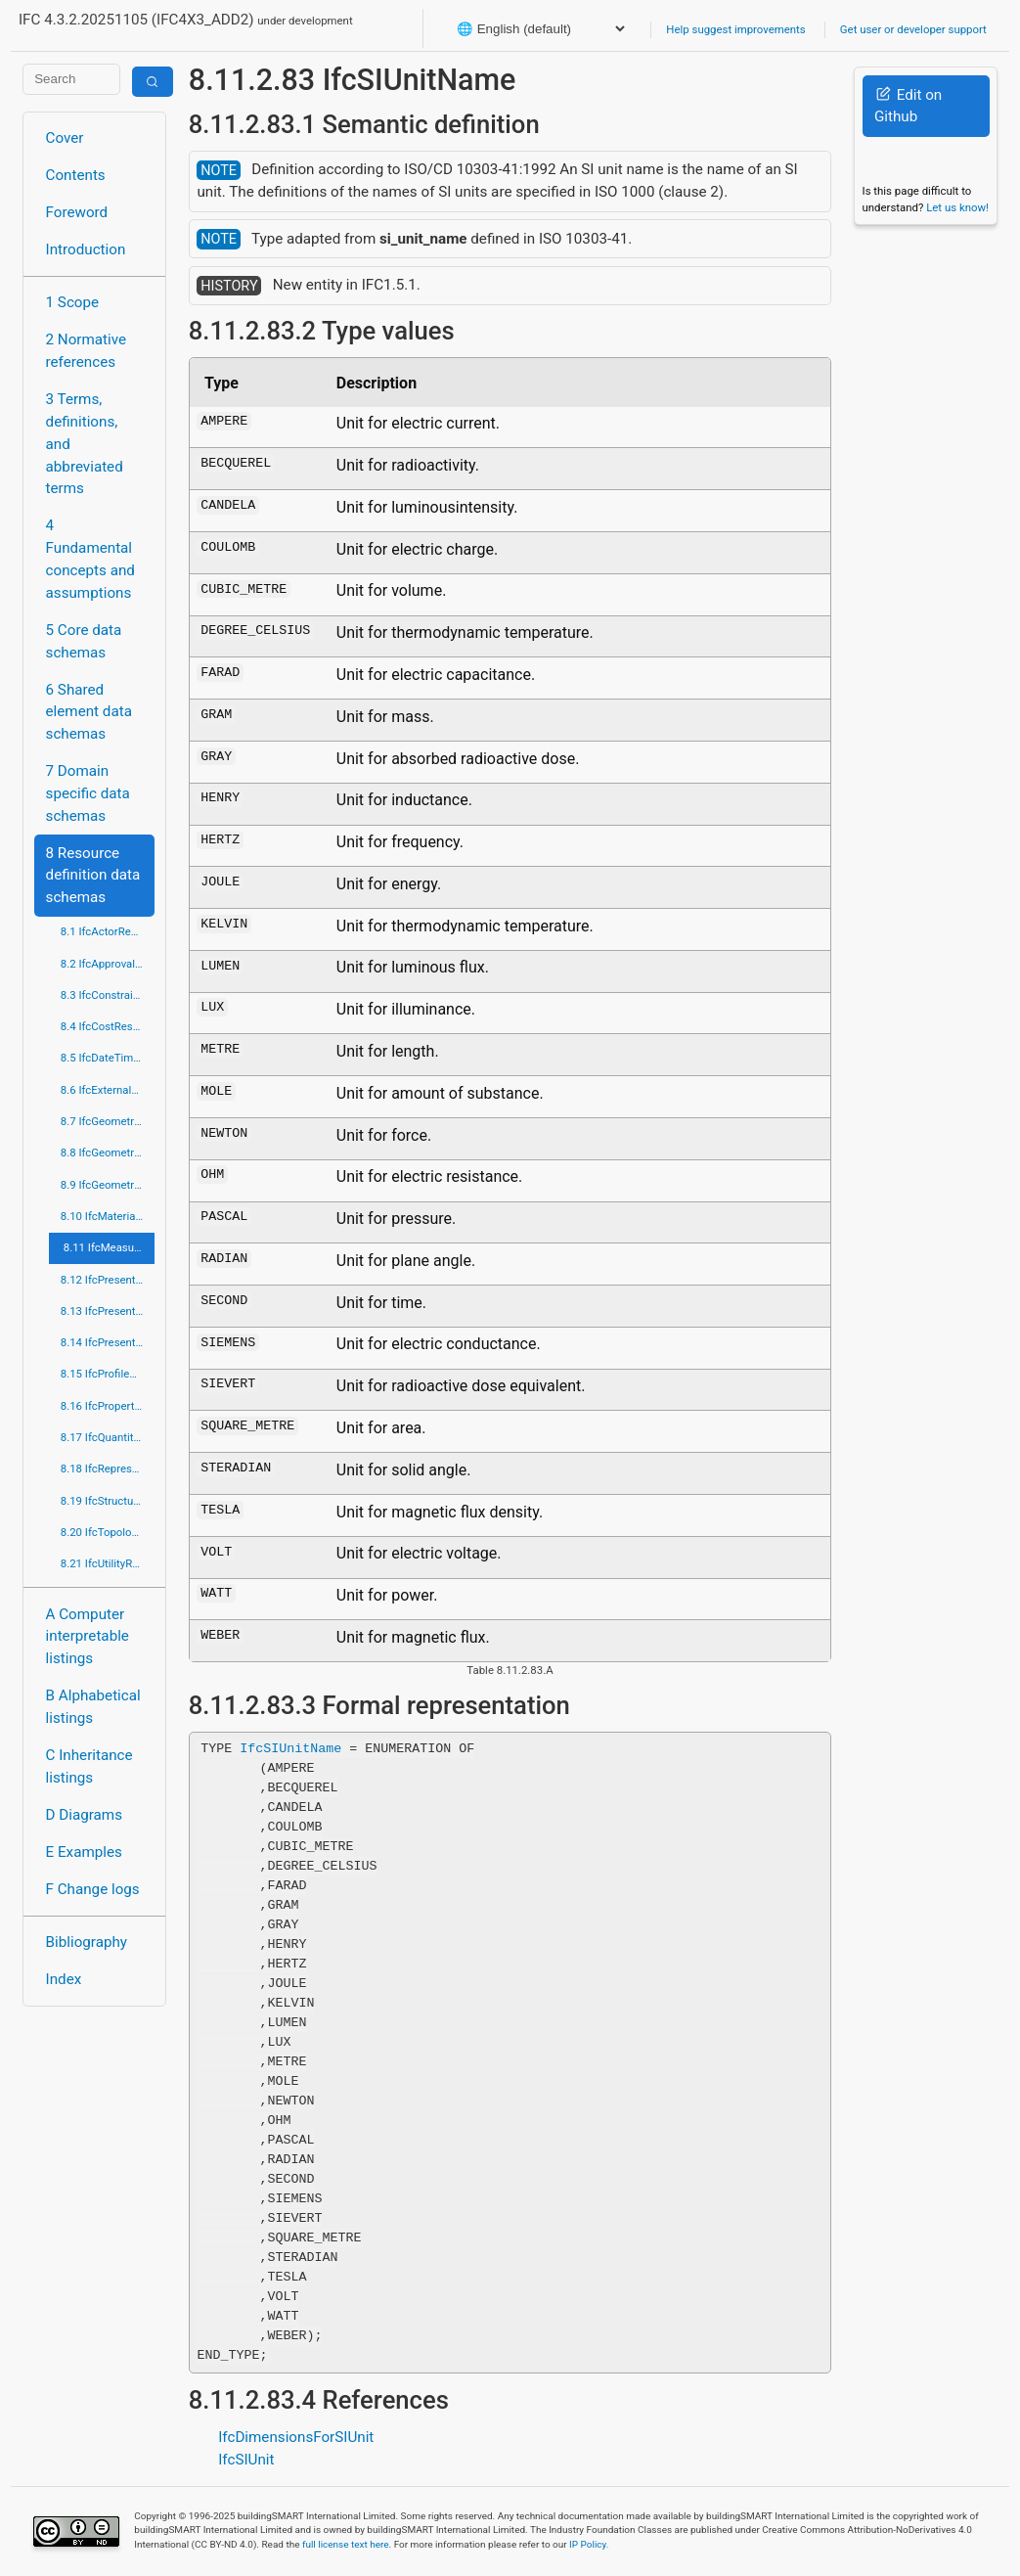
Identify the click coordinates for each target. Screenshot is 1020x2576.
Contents (76, 175)
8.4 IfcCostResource (108, 1026)
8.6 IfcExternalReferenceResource (108, 1090)
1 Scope (73, 302)
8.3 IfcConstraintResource (108, 995)
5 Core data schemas (84, 641)
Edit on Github (908, 106)
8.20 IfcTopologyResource (108, 1532)
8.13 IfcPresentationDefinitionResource (108, 1311)
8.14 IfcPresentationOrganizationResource (108, 1342)
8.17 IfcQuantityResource (108, 1437)
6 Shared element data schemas (89, 712)
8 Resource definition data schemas (93, 875)
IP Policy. (588, 2544)
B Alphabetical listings (93, 1707)
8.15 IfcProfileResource (108, 1373)
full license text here (345, 2544)
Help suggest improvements (735, 29)
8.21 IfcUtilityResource (108, 1563)
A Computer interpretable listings (87, 1636)
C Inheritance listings (89, 1766)
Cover (65, 138)
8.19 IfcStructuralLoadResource (108, 1501)
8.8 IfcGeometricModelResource (108, 1152)
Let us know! (957, 207)
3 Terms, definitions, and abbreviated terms (84, 443)
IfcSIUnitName (290, 1748)
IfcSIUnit (246, 2459)
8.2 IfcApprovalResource (108, 964)
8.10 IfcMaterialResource (108, 1216)
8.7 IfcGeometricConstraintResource (108, 1121)
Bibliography (86, 1942)
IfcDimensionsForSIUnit (296, 2437)
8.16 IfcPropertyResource (108, 1406)
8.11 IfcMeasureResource (109, 1247)
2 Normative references (86, 351)
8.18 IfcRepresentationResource (108, 1468)
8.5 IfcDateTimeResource (108, 1057)
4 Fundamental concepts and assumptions (90, 559)
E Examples (84, 1852)
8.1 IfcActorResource (108, 931)
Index (64, 1979)
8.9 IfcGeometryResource (108, 1185)
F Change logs (93, 1889)
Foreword (77, 212)
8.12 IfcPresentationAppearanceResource (108, 1280)
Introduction (86, 249)
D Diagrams (84, 1815)
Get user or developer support (913, 29)
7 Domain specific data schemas (88, 793)
